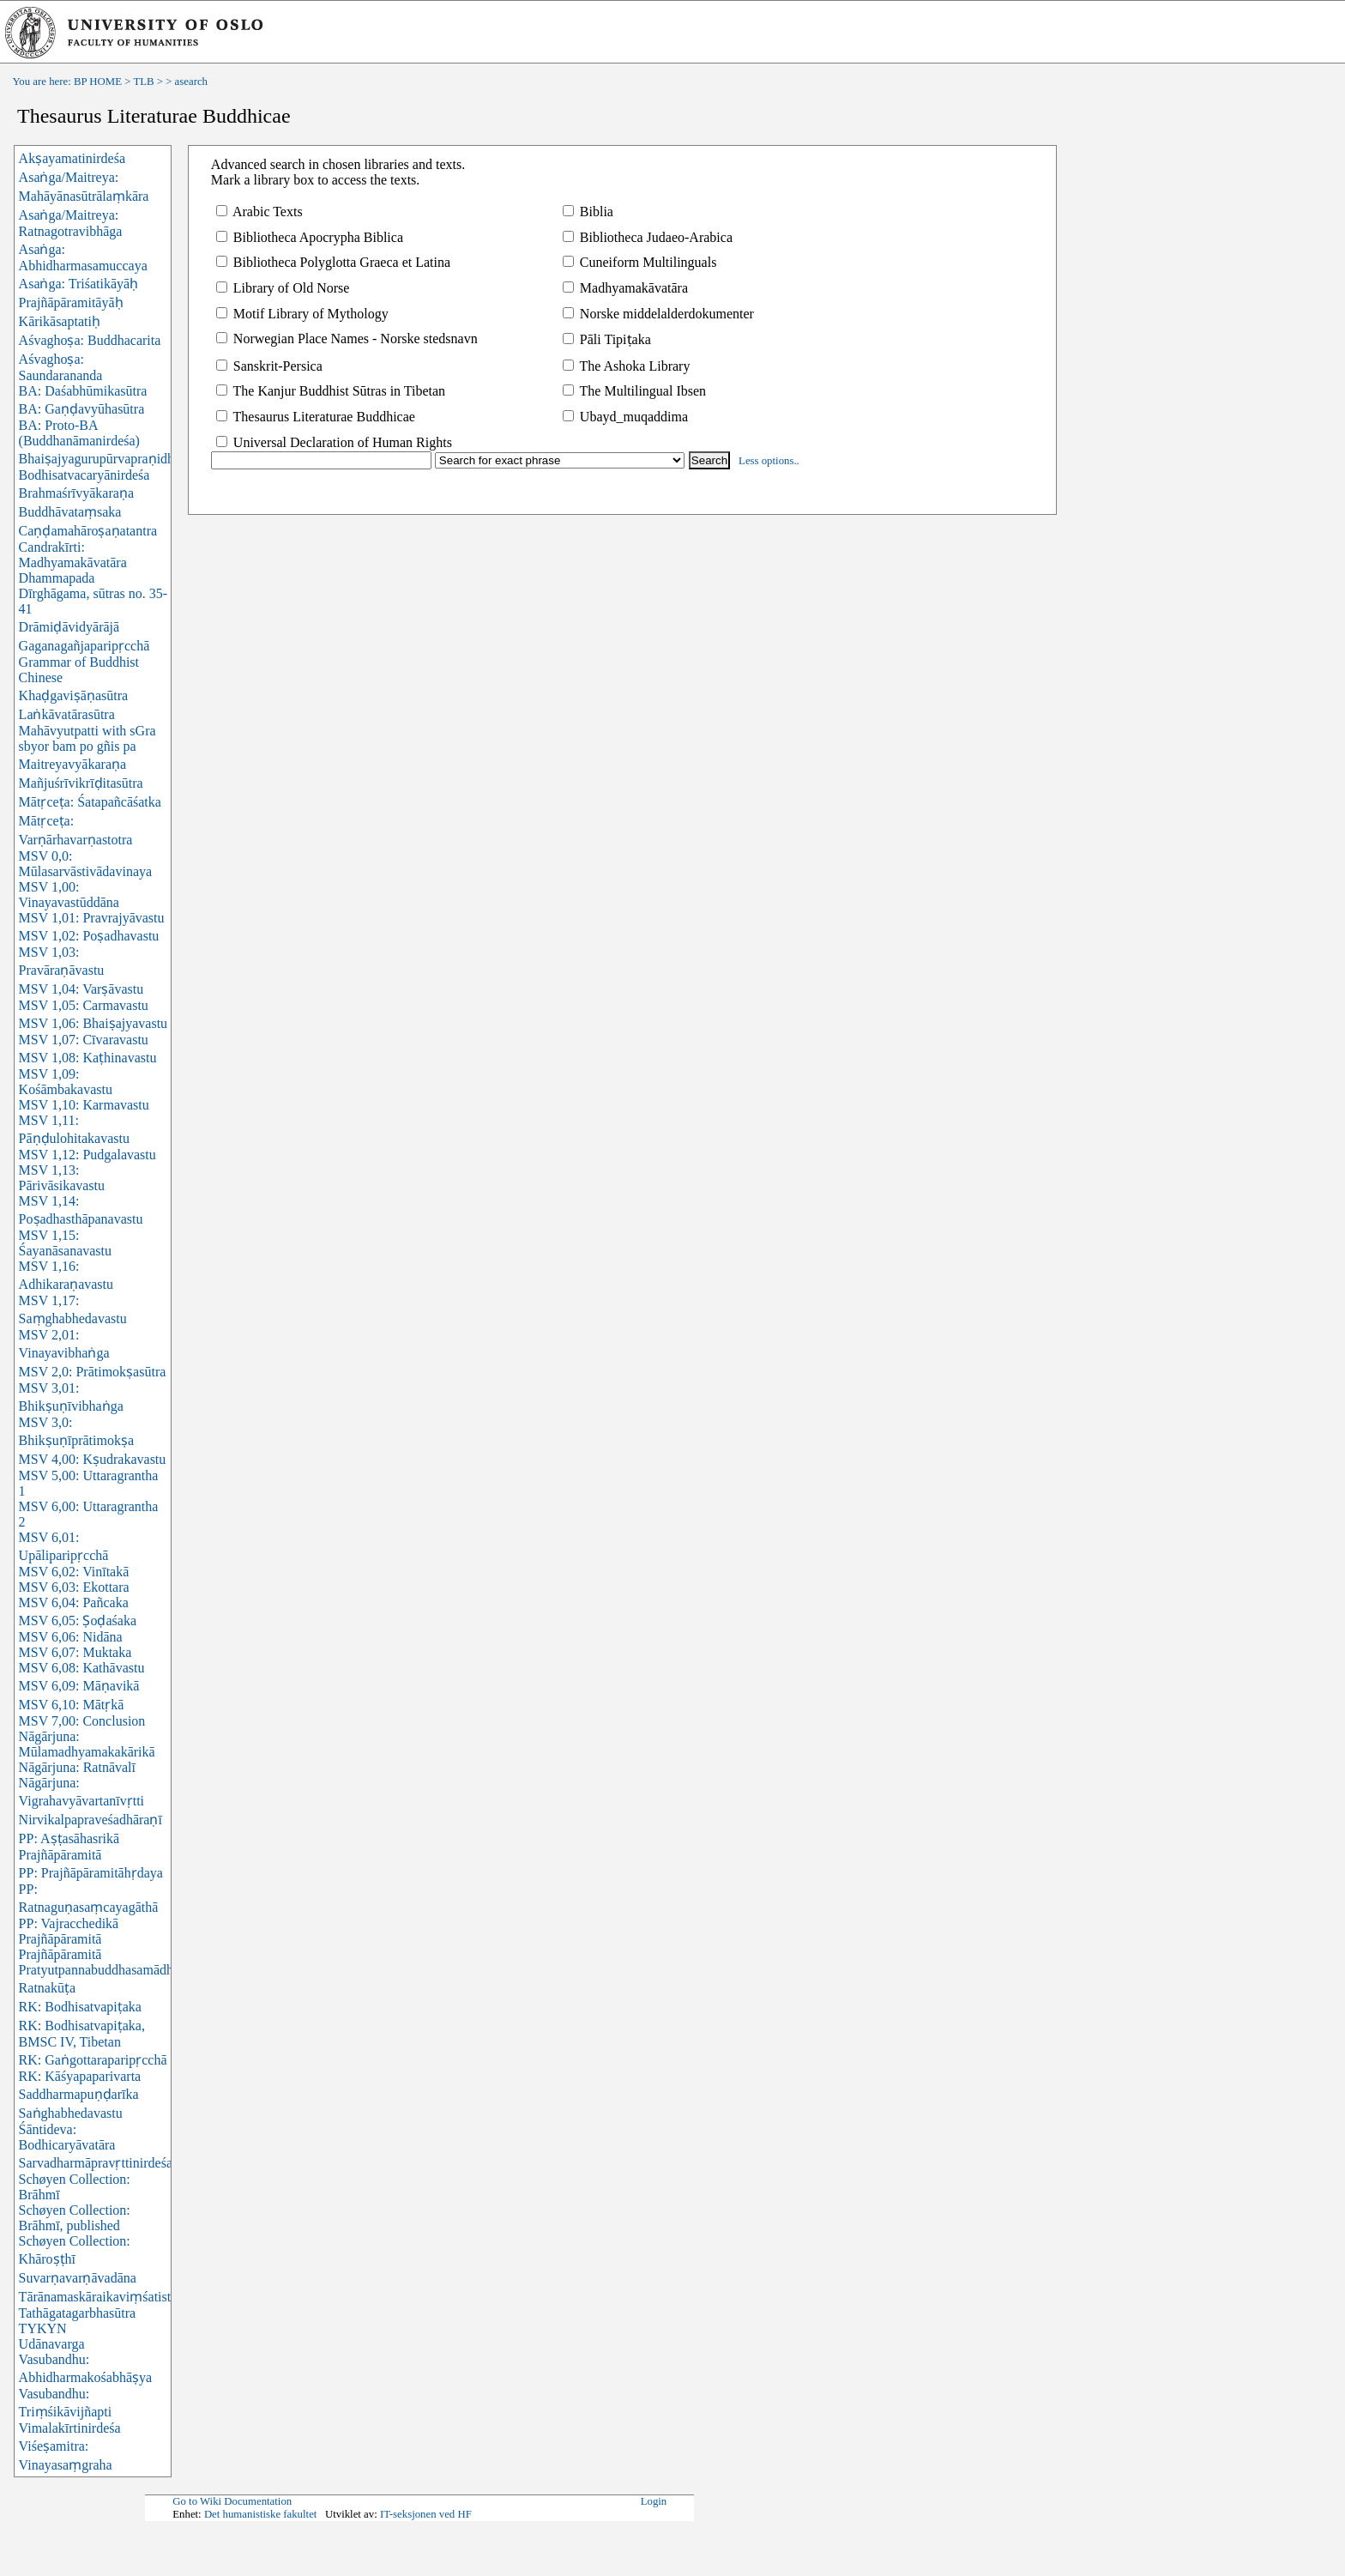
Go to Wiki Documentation (232, 2501)
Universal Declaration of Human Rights (334, 442)
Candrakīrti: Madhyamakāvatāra (73, 555)
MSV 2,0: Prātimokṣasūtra (92, 1371)
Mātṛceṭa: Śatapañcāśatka (90, 802)
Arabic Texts (259, 211)
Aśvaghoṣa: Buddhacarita (90, 340)
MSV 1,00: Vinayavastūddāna (69, 895)
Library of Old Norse (283, 288)
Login (654, 2501)
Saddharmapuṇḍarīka (79, 2094)
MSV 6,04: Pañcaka (74, 1602)
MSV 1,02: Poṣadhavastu (89, 935)
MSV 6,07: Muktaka (75, 1652)
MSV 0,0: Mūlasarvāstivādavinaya (86, 864)
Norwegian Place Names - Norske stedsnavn (347, 338)
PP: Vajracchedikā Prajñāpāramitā (69, 1931)
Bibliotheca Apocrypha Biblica (309, 237)
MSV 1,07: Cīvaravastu (83, 1039)
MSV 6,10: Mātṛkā (71, 1704)
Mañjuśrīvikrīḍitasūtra (81, 783)
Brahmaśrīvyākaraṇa (76, 493)
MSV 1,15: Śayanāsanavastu (65, 1243)
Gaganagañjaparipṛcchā (84, 645)
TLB (143, 82)
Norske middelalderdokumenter (658, 313)
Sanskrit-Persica (269, 366)
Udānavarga (52, 2344)
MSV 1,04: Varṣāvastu (81, 989)
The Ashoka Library (627, 366)
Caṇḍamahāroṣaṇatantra (88, 530)
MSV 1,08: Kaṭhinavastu (88, 1057)
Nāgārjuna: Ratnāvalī (77, 1767)
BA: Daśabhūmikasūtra (83, 391)
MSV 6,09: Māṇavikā (79, 1685)
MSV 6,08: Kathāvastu (82, 1667)
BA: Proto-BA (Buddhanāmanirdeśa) (79, 433)
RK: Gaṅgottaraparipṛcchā (93, 2060)
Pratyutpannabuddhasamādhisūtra (111, 1969)
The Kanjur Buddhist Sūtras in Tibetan (330, 391)
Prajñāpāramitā (60, 1954)
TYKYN (43, 2328)
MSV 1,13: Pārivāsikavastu (62, 1178)
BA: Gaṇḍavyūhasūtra (82, 409)
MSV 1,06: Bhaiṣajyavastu (93, 1023)
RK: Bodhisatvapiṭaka (80, 2006)
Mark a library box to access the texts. (315, 179)
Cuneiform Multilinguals (640, 262)
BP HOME (98, 82)
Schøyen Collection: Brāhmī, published (74, 2218)
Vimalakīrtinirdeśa (70, 2428)
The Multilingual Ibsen (634, 391)
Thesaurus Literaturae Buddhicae (315, 416)
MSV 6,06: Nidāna (71, 1637)
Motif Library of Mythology (302, 313)
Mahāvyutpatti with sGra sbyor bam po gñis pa (87, 738)
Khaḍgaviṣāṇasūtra (74, 695)
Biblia (588, 211)
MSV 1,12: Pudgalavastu (87, 1154)
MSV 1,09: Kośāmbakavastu (65, 1082)
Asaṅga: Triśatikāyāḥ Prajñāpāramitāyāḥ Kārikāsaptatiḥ (79, 302)
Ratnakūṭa (47, 1987)
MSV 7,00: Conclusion (82, 1721)
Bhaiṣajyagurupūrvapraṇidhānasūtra (119, 458)
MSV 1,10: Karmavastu (84, 1105)
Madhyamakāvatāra (625, 288)
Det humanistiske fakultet (260, 2514)
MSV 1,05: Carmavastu (83, 1005)
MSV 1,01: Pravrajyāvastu (92, 917)
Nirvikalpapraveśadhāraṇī (90, 1819)
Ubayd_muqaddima (625, 416)
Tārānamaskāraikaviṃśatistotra (105, 2296)
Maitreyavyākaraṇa (72, 764)
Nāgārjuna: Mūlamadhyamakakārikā (87, 1744)
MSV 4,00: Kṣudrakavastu (92, 1459)
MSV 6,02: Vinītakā (74, 1571)
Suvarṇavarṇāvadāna (77, 2278)
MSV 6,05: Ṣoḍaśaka (77, 1620)
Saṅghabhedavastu (71, 2113)
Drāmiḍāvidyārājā (69, 627)
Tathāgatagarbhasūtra (77, 2313)
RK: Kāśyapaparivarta (80, 2076)
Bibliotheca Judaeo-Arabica (648, 237)
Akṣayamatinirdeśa (72, 158)
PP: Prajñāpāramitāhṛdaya (91, 1872)
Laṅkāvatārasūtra (67, 714)
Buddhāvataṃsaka (70, 512)
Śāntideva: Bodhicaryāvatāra (67, 2137)
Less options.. (769, 461)
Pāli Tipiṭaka (607, 339)
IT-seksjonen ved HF (426, 2514)
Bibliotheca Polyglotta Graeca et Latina (333, 262)
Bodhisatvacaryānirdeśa (84, 475)
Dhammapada (57, 578)
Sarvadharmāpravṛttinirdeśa (95, 2163)
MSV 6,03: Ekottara (74, 1587)
